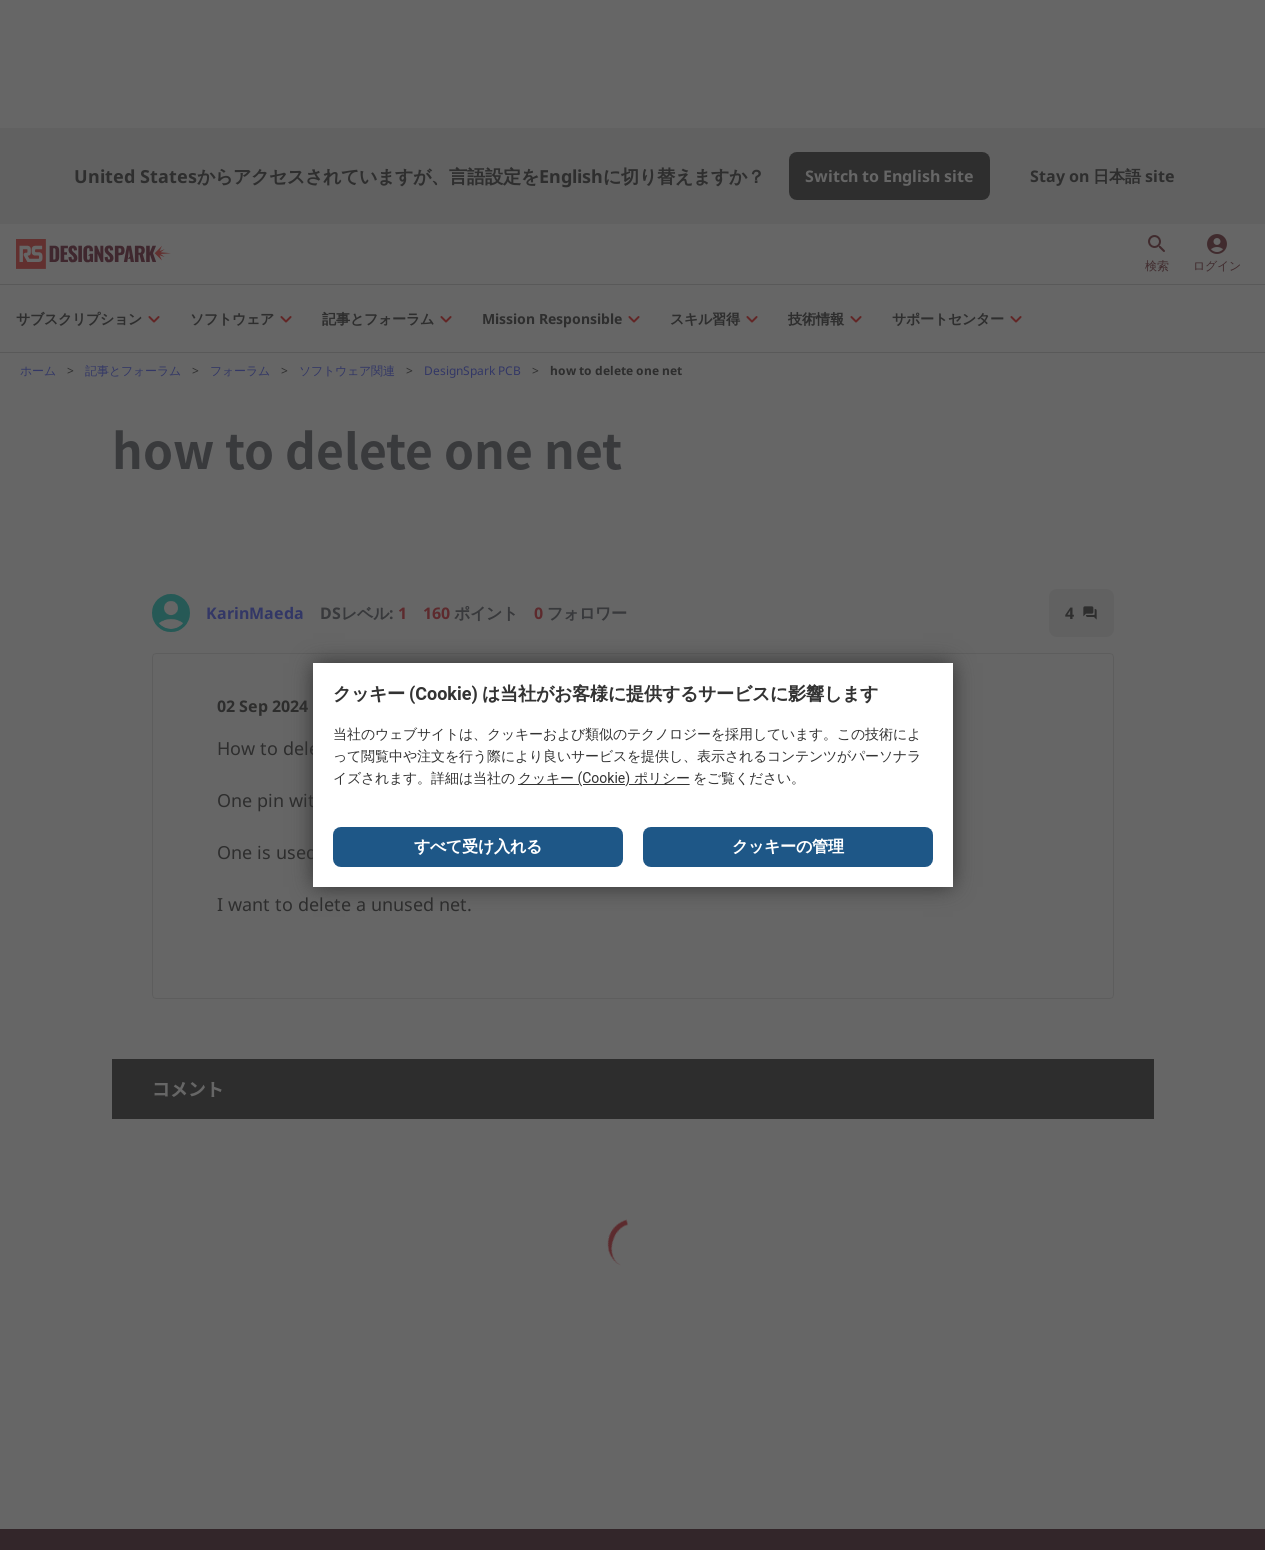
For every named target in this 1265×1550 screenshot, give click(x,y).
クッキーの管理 (788, 846)
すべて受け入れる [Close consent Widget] (478, 846)
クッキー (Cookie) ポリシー (604, 778)
